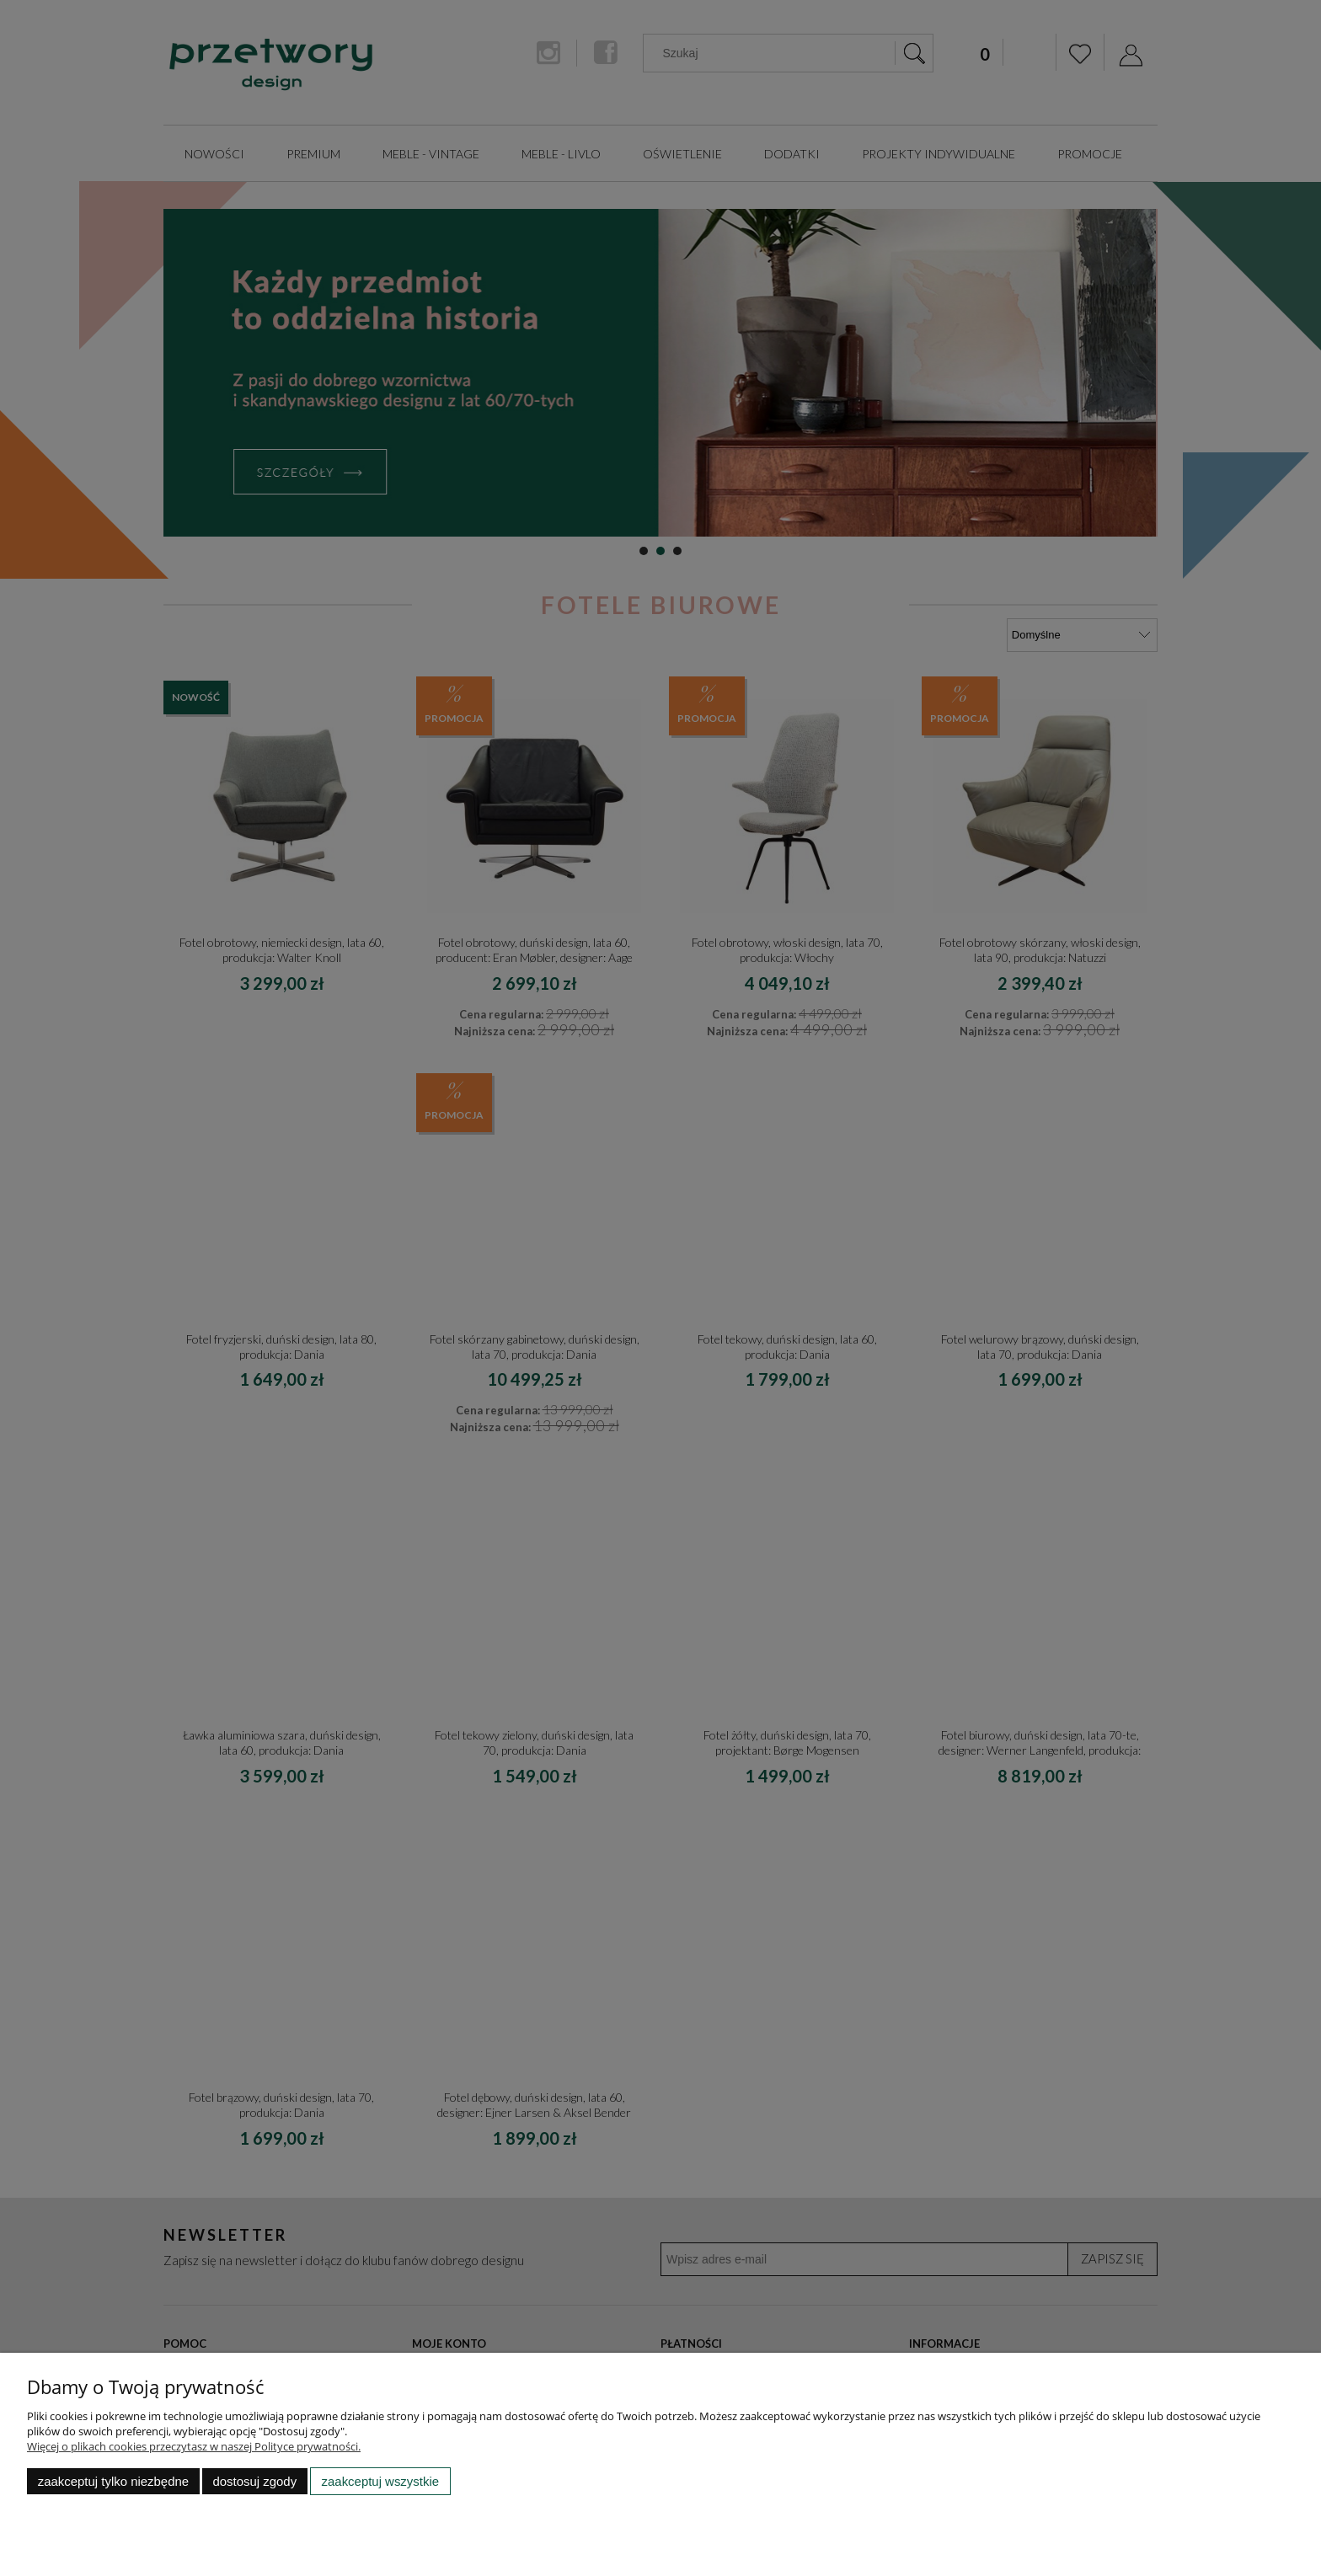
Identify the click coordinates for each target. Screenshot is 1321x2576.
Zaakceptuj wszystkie (380, 2481)
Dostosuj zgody (254, 2481)
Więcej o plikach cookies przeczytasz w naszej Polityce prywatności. (194, 2446)
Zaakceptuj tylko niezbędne (113, 2481)
